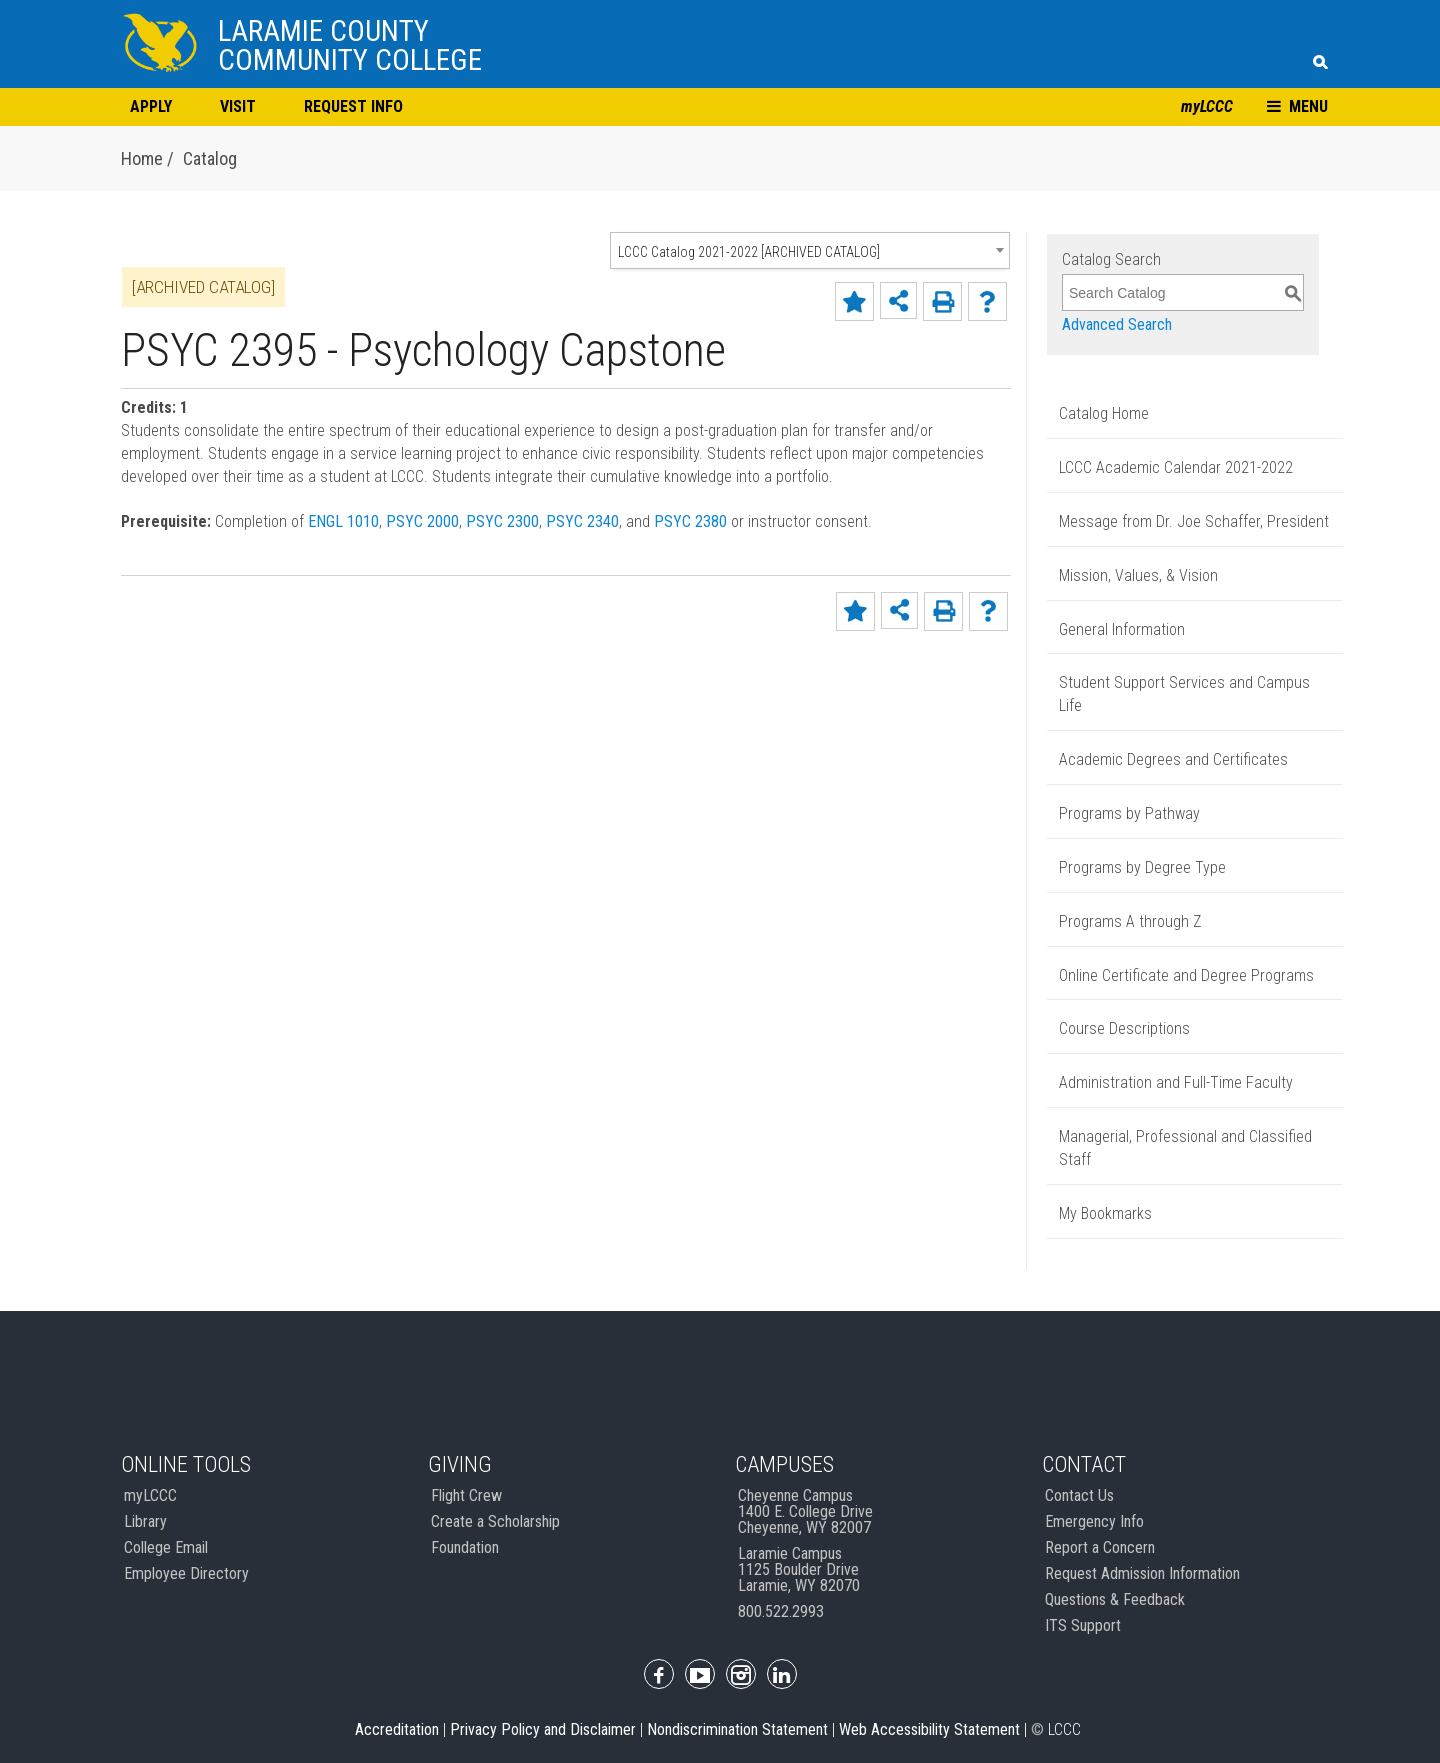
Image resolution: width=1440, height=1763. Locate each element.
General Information (1122, 629)
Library (145, 1521)
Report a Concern (1100, 1547)
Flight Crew (466, 1495)
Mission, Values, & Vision (1138, 575)
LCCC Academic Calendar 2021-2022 (1176, 467)
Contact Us (1079, 1495)
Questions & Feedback (1115, 1599)
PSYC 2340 (582, 521)
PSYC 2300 (502, 521)
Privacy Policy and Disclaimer (543, 1729)
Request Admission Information (1142, 1573)
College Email (166, 1547)
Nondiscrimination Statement (737, 1729)
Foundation (465, 1547)
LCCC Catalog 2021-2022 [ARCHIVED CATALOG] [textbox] (749, 252)
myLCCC (1207, 106)
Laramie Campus (799, 1569)
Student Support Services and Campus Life (1184, 694)
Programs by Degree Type (1142, 867)
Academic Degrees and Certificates (1173, 759)
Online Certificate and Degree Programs (1186, 975)
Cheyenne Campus (805, 1511)
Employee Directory (186, 1573)
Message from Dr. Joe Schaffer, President (1194, 521)
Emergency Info (1094, 1521)
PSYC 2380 (690, 521)
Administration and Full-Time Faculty (1176, 1082)
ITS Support (1083, 1625)
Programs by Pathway (1129, 813)
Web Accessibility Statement (929, 1729)
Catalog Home (1104, 413)
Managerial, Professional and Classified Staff (1185, 1148)
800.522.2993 (781, 1611)
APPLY (151, 106)
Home (144, 158)
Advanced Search (1117, 324)
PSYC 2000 (422, 521)
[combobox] (810, 250)
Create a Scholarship (495, 1521)
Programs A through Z (1130, 921)
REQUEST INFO (353, 106)
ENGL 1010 (343, 521)
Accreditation (397, 1729)
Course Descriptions (1124, 1028)
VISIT (238, 106)
